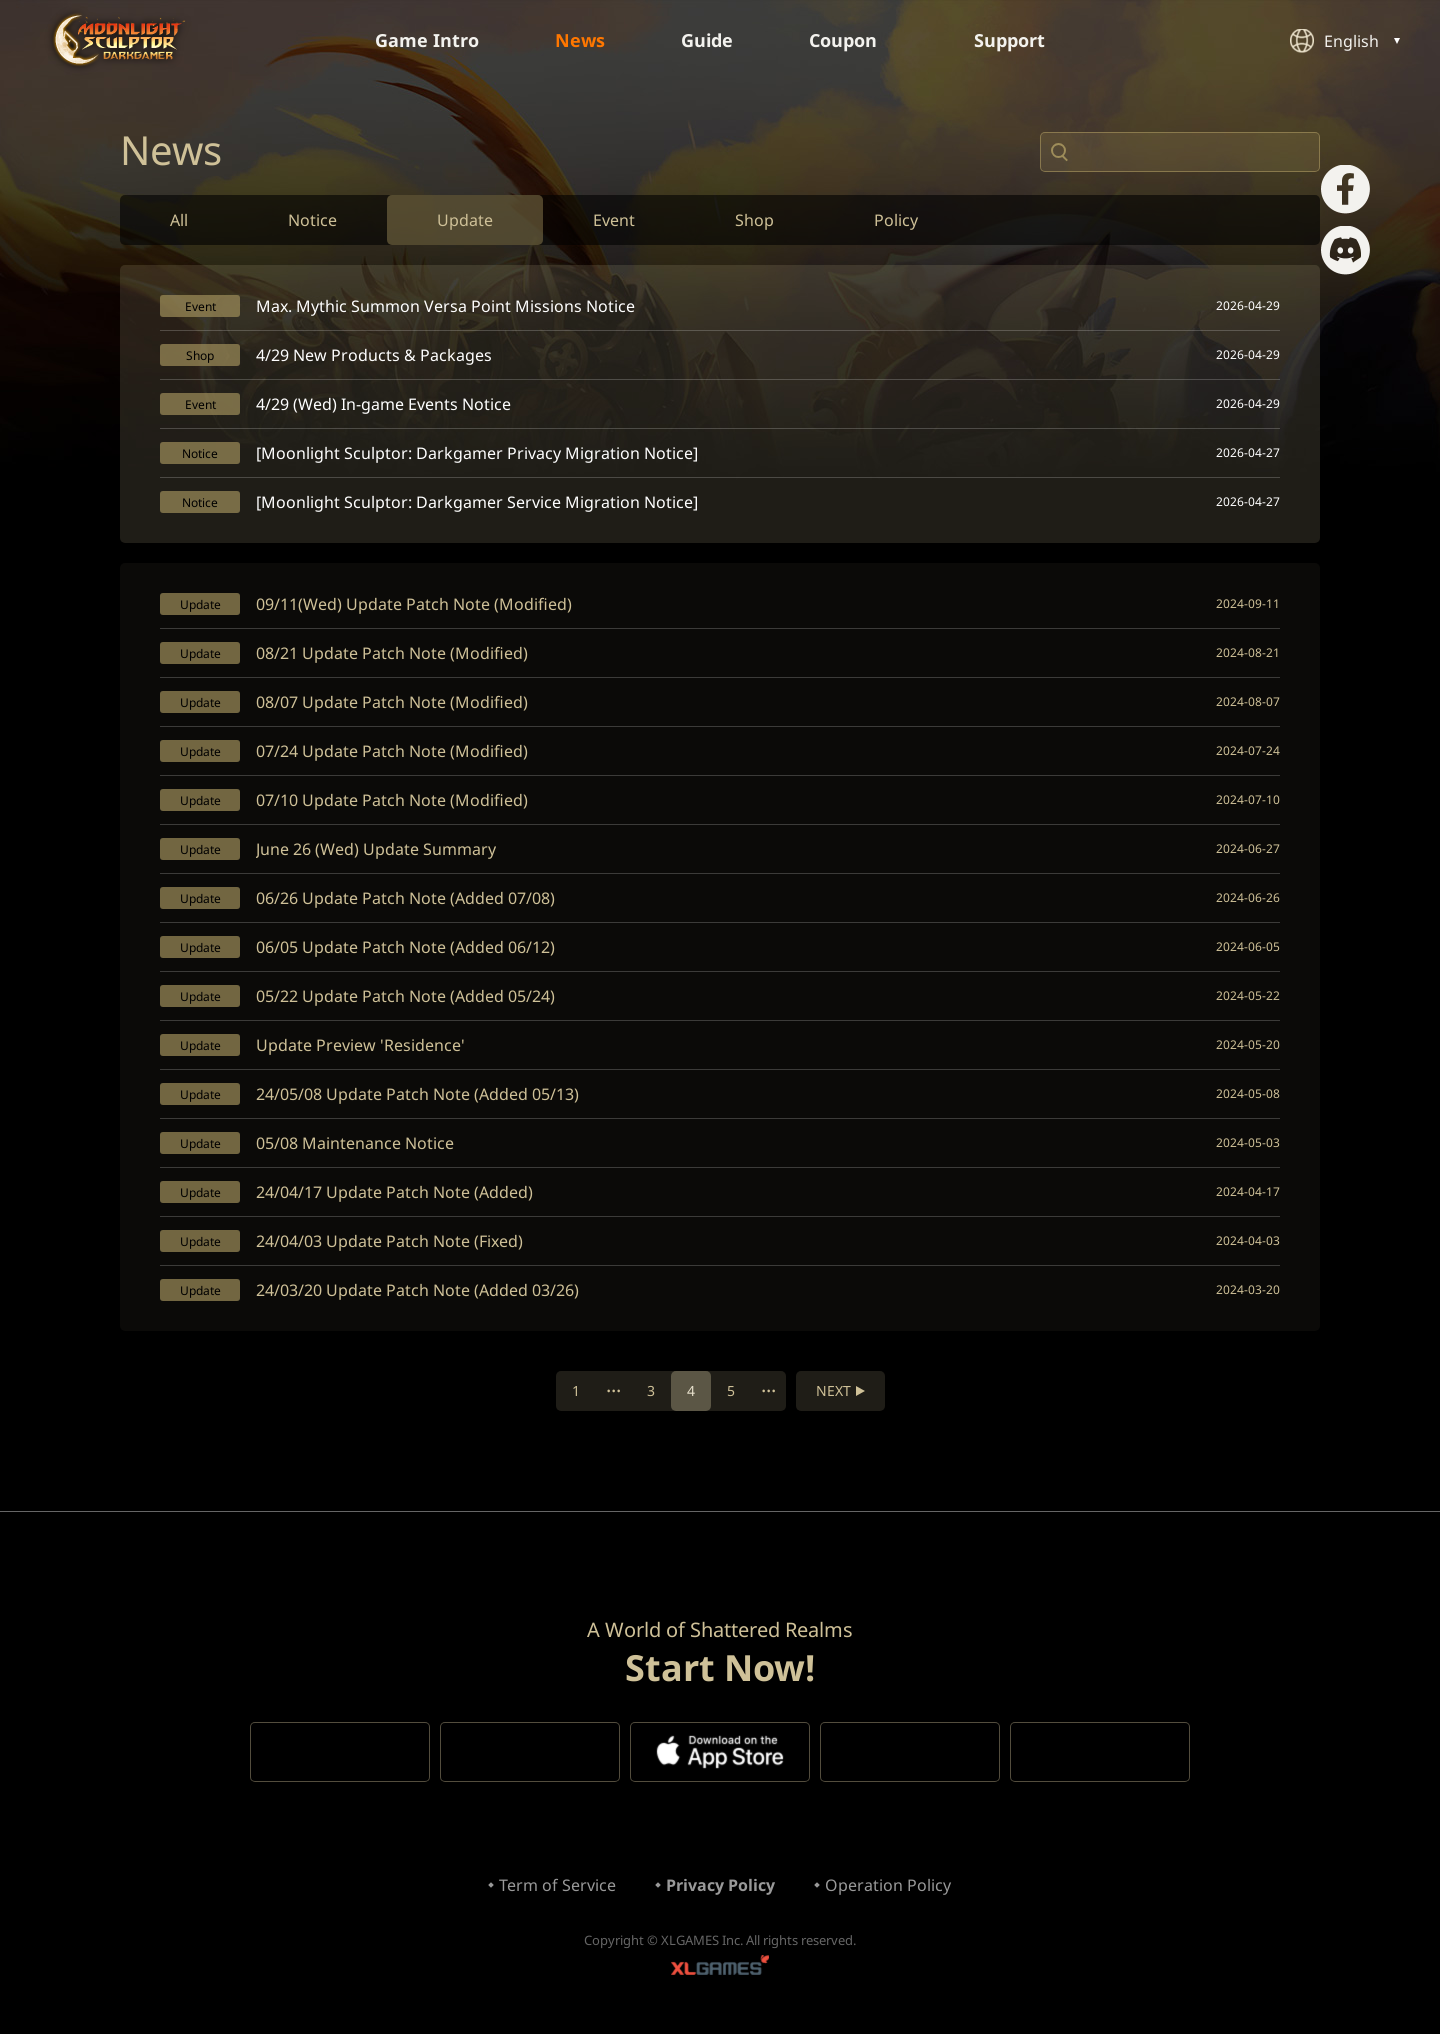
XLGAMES (720, 1969)
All (179, 220)
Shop (754, 220)
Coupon (853, 40)
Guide (707, 40)
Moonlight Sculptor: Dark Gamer (119, 39)
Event (614, 220)
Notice (312, 220)
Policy (896, 220)
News (580, 40)
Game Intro (427, 40)
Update (465, 220)
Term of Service (557, 1885)
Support (1020, 40)
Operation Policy (888, 1885)
